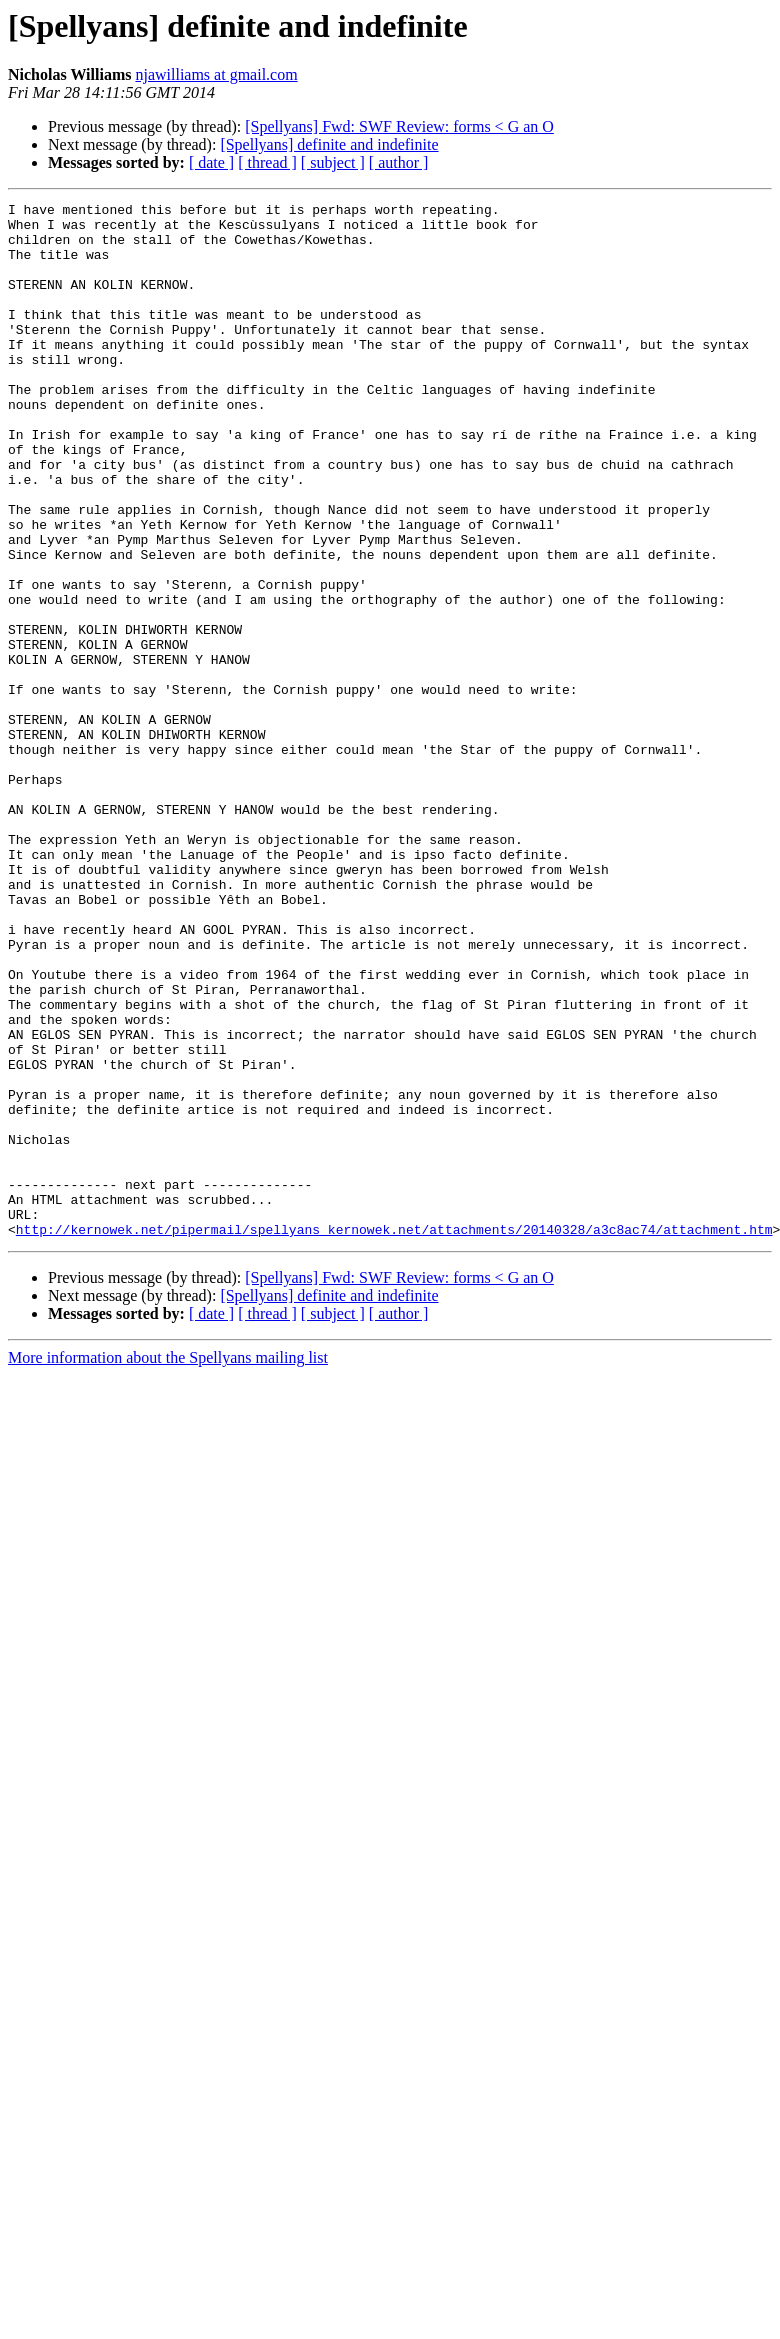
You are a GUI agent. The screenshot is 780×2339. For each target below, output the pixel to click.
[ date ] (211, 162)
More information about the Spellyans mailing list (168, 1564)
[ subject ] (333, 162)
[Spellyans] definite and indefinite (329, 144)
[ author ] (399, 162)
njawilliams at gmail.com (216, 74)
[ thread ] (267, 162)
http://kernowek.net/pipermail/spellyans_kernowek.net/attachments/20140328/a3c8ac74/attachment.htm (394, 1436)
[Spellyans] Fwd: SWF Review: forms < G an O (399, 126)
